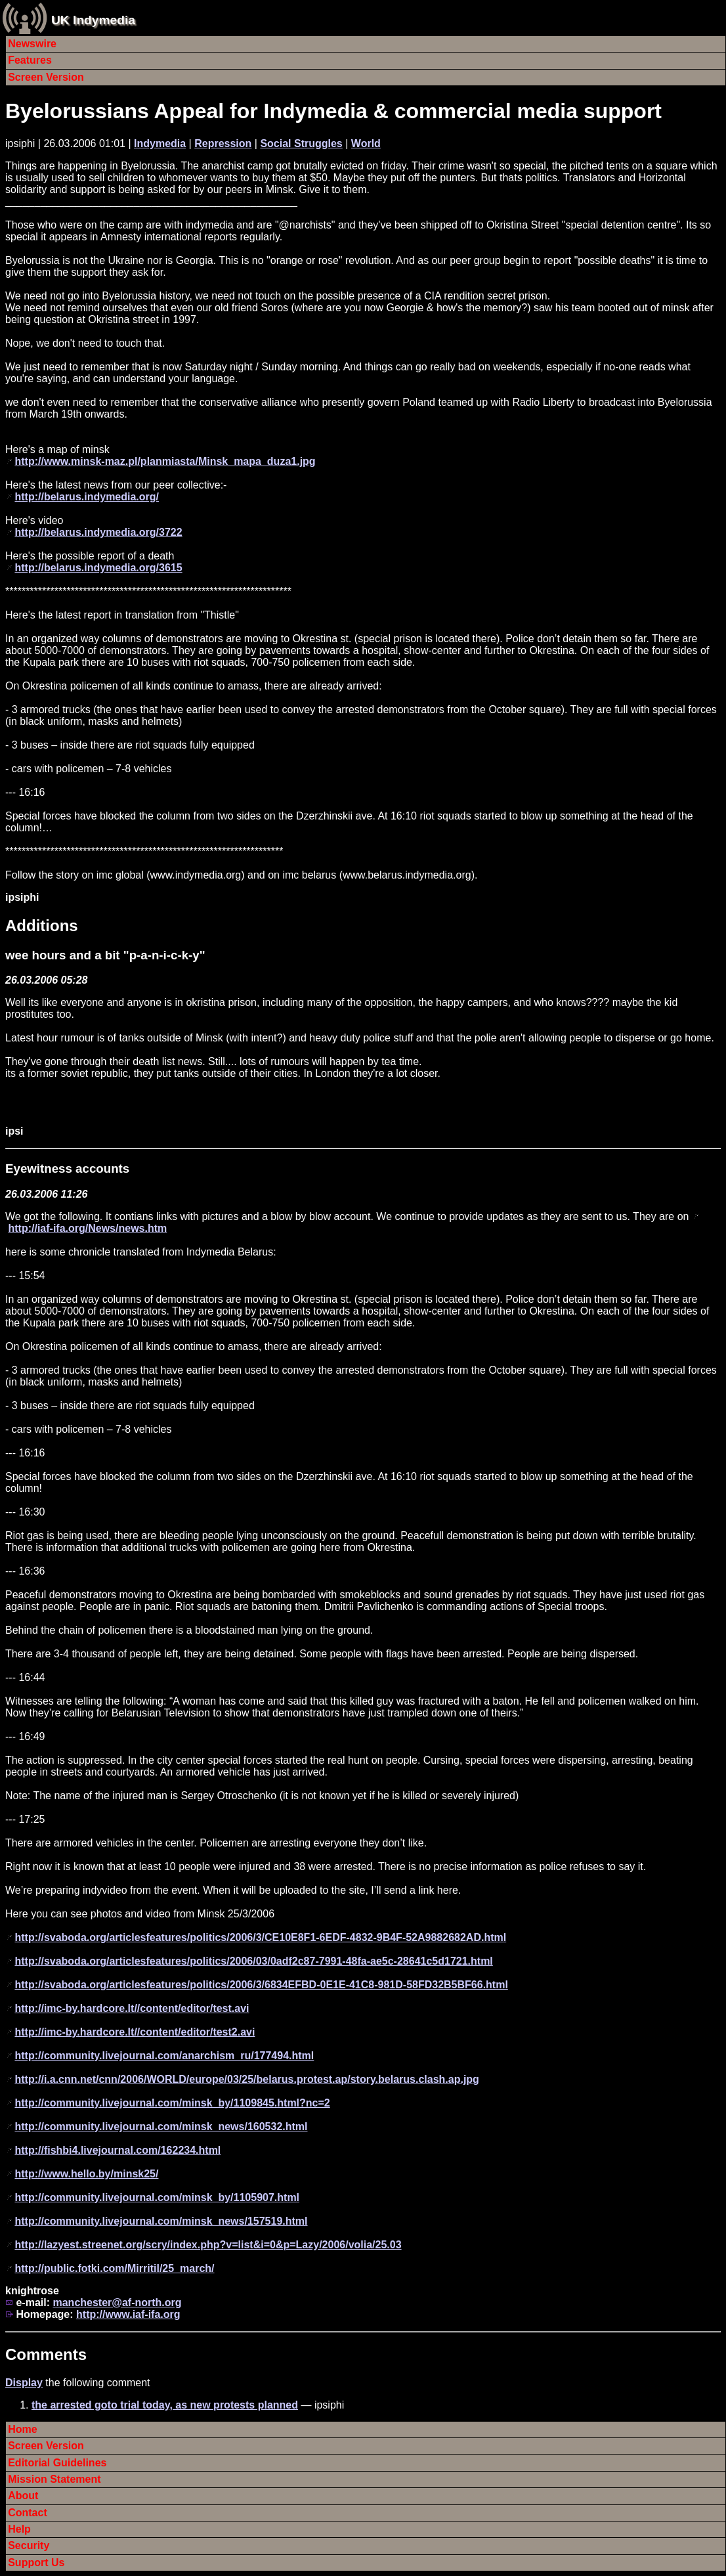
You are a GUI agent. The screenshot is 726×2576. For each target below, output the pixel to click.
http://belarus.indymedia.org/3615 (98, 567)
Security (28, 2545)
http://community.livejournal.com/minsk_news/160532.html (160, 2126)
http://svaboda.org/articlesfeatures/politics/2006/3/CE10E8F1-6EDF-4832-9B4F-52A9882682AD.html (260, 1937)
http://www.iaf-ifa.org (128, 2314)
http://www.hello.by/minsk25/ (86, 2173)
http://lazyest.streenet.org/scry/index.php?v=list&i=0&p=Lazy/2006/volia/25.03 (207, 2244)
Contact (27, 2512)
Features (30, 60)
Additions (41, 925)
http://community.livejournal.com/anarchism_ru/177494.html (164, 2055)
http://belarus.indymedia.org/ (86, 496)
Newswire (32, 43)
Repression (222, 143)
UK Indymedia (93, 20)
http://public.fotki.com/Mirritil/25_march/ (114, 2268)
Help (19, 2529)
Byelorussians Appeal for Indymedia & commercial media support (333, 111)
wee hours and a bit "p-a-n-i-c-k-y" (105, 955)
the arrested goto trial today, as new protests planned (165, 2405)
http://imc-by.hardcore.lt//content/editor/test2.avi (134, 2032)
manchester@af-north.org (117, 2302)
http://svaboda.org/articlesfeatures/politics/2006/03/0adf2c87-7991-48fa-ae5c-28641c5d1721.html (253, 1961)
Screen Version (46, 77)
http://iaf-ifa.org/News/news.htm (87, 1228)
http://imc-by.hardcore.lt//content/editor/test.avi (131, 2008)
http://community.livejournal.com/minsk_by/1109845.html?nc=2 (172, 2102)
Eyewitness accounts (67, 1168)
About (23, 2495)
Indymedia (160, 143)
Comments (46, 2354)
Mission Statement (54, 2479)
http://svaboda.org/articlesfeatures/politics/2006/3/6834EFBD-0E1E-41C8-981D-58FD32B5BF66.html (260, 1984)
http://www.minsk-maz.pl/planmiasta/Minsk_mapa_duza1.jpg (164, 461)
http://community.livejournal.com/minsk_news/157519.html (160, 2221)
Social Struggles (301, 143)
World (366, 143)
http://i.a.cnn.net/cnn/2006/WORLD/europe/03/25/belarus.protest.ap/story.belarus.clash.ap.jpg (246, 2079)
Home (22, 2429)
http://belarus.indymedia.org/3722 (98, 532)
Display (24, 2382)
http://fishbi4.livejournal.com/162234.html (117, 2150)
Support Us (36, 2562)
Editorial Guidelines (57, 2462)
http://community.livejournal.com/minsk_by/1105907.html (156, 2197)
